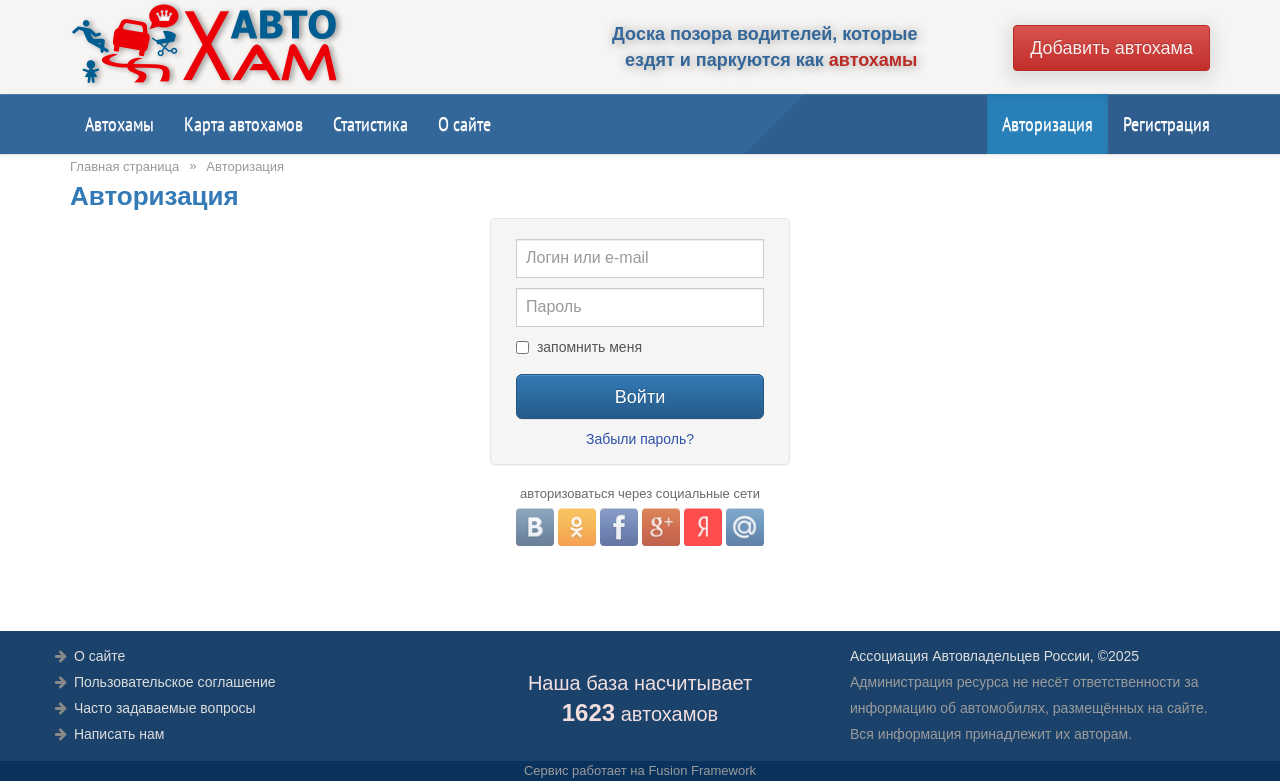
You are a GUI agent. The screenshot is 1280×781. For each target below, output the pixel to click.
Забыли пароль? (640, 439)
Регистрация (1166, 124)
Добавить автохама (1111, 48)
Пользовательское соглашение (175, 682)
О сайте (464, 124)
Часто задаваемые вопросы (165, 708)
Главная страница (124, 166)
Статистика (370, 124)
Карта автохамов (243, 124)
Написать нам (119, 734)
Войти (640, 397)
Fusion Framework (702, 770)
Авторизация (1047, 124)
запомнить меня (589, 347)
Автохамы (119, 124)
